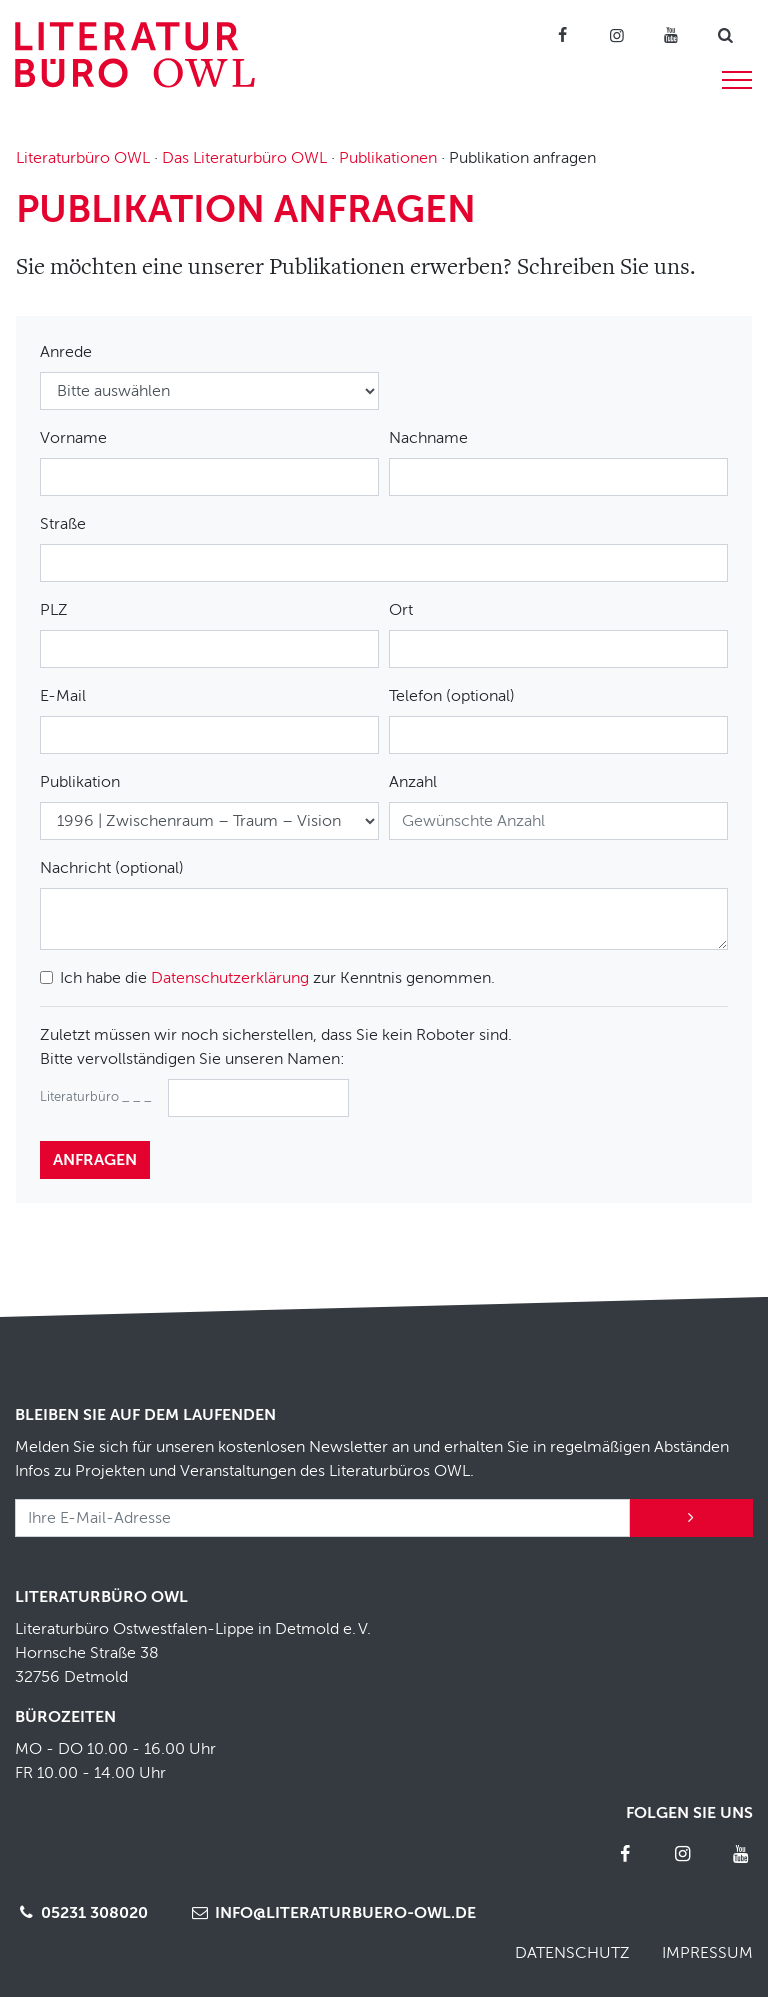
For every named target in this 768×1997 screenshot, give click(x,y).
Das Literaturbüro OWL (244, 158)
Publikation (80, 782)
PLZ (54, 610)
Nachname (428, 438)
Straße (63, 524)
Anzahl (413, 782)
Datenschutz (572, 1953)
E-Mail (63, 696)
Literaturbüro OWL (83, 158)
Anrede (66, 352)
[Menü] (737, 77)
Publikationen (388, 158)
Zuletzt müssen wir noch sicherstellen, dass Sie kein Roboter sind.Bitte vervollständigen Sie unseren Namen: (276, 1047)
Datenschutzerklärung (230, 978)
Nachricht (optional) (112, 868)
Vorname (73, 438)
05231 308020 (81, 1913)
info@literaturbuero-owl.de (331, 1913)
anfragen (95, 1160)
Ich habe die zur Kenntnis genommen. (277, 978)
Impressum (707, 1953)
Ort (401, 610)
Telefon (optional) (452, 696)
